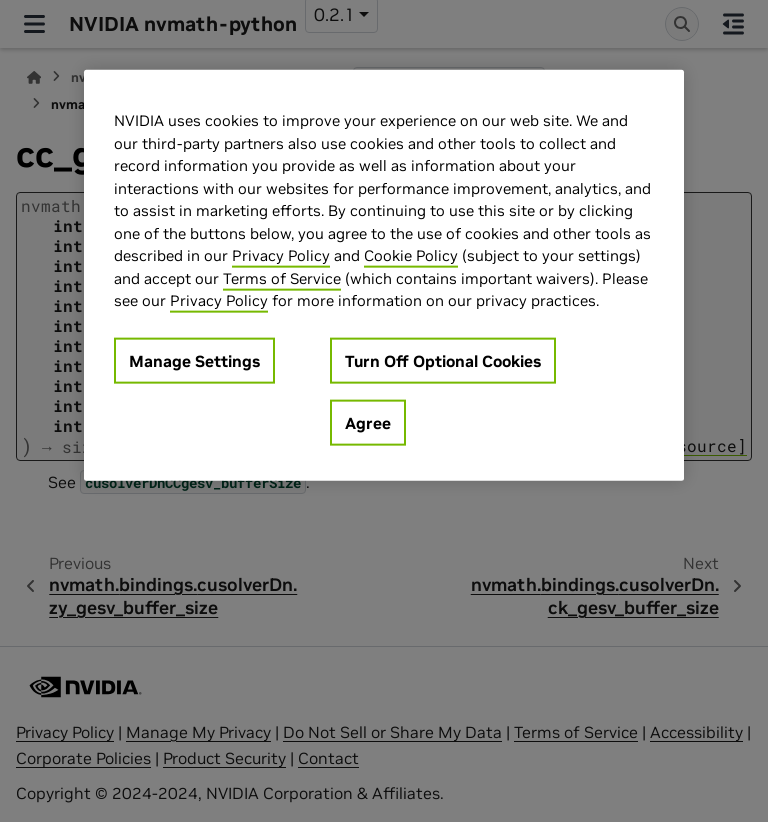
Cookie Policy (411, 255)
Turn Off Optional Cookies (443, 360)
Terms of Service (282, 277)
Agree (368, 422)
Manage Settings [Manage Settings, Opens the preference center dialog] (194, 360)
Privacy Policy (281, 255)
